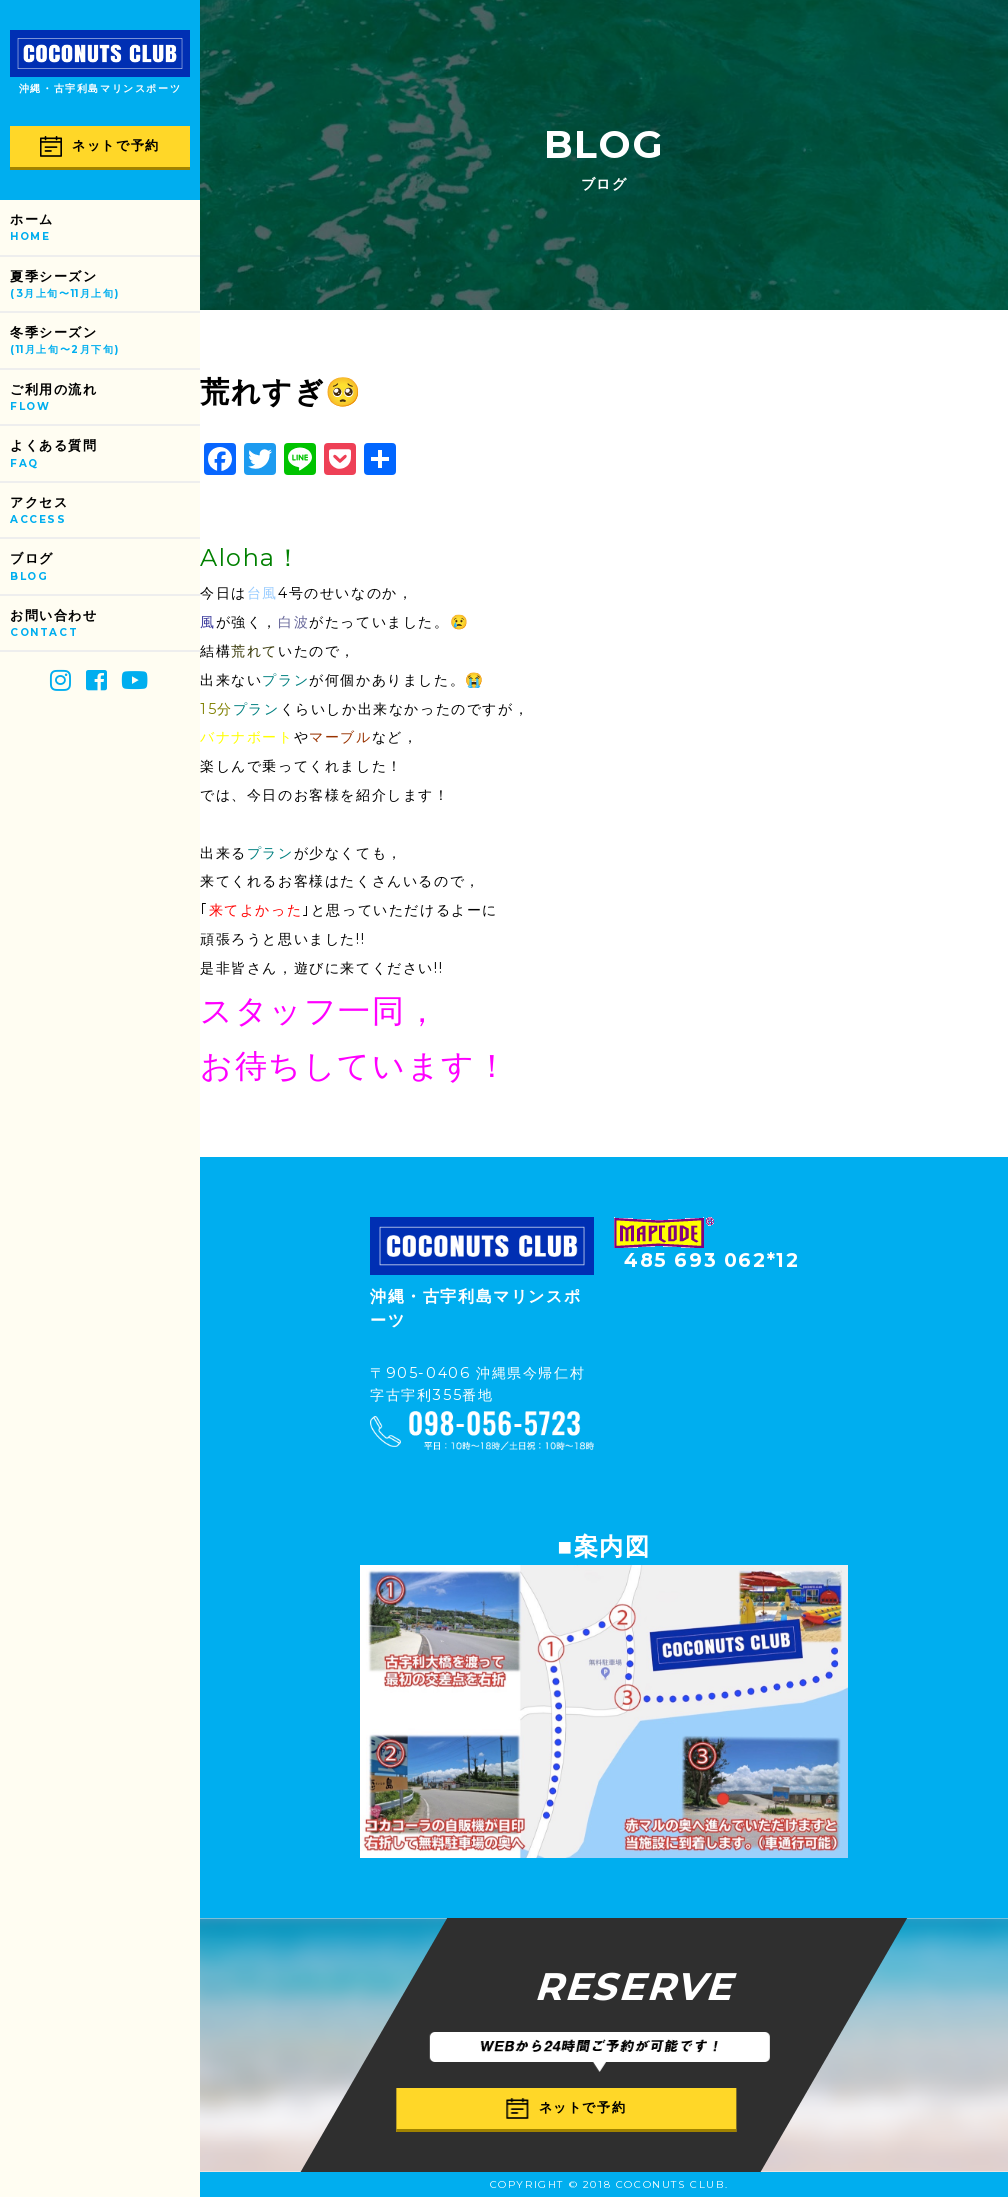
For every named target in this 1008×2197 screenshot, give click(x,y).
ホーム (105, 228)
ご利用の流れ (105, 398)
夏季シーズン (105, 285)
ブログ (105, 567)
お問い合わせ (105, 624)
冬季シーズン (105, 341)
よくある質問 (105, 454)
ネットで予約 (100, 146)
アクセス (105, 511)
